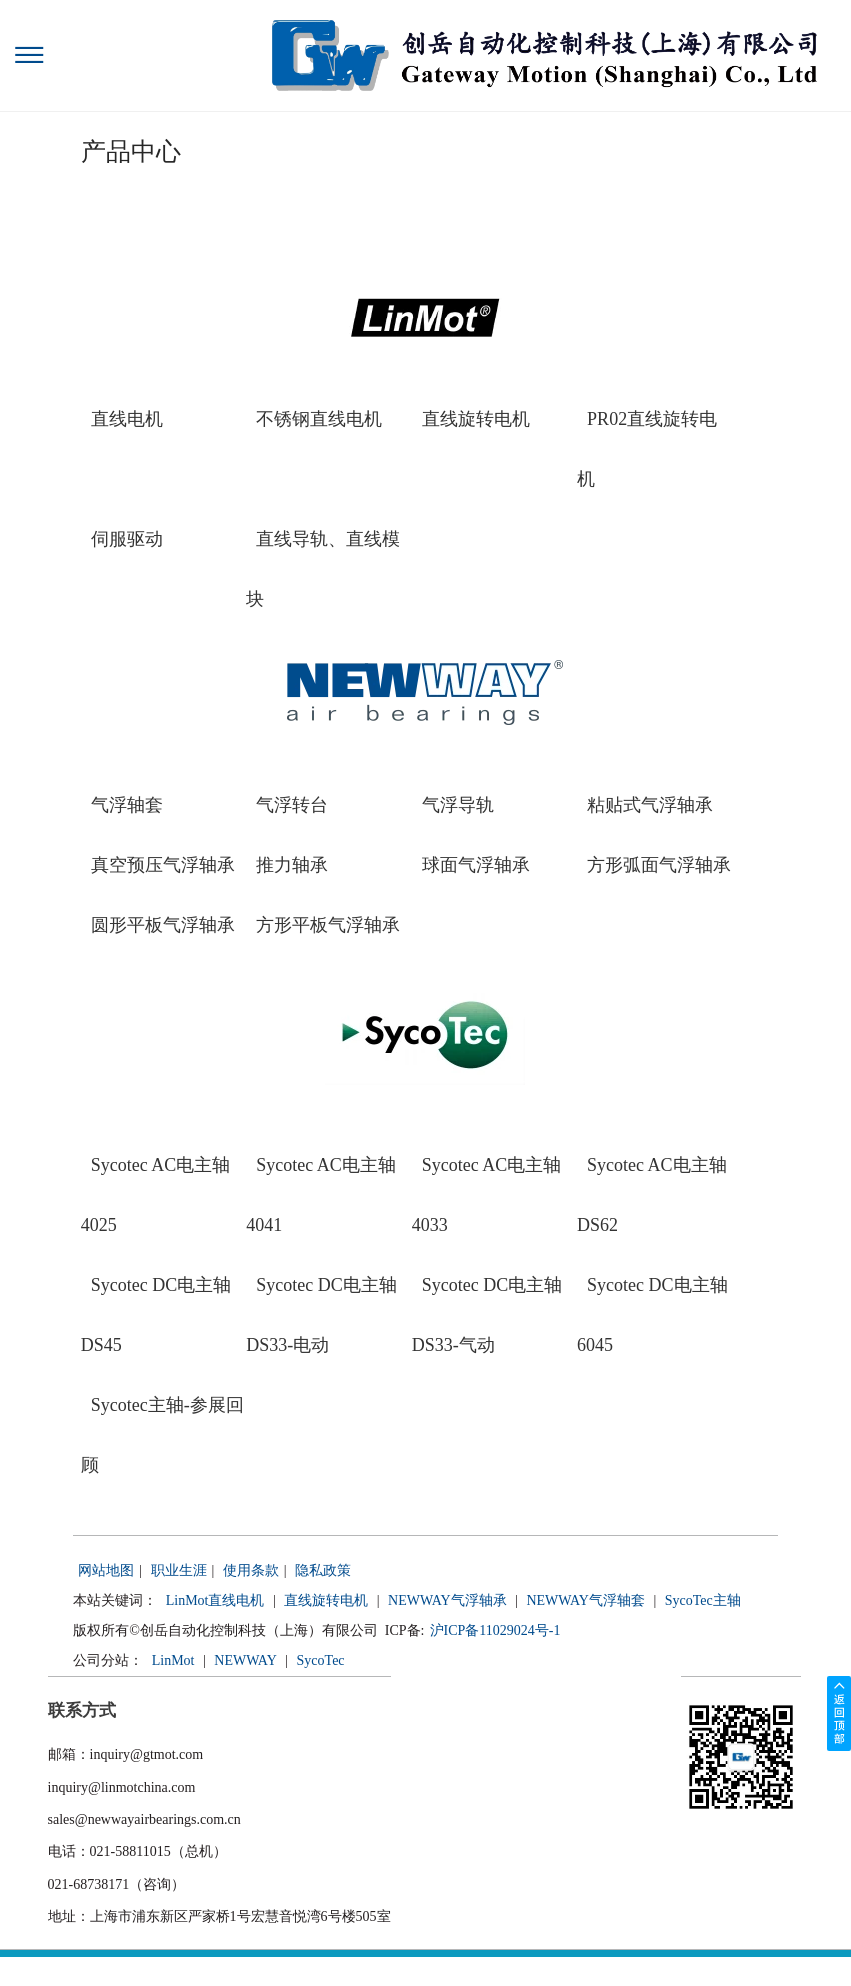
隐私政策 (323, 1570)
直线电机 (127, 419)
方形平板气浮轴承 (328, 925)
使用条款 (251, 1570)
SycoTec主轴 (703, 1600)
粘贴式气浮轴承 (650, 805)
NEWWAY (245, 1660)
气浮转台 (292, 805)
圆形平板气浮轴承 (163, 925)
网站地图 (106, 1570)
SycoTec (321, 1660)
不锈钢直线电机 (319, 419)
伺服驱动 (127, 539)
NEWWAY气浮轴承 (447, 1600)
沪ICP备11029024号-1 (495, 1630)
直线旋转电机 (476, 419)
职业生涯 (179, 1570)
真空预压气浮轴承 (163, 865)
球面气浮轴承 (476, 865)
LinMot (173, 1660)
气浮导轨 (458, 805)
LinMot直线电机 (215, 1600)
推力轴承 (292, 865)
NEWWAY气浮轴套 (585, 1600)
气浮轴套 (127, 805)
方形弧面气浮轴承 (659, 865)
